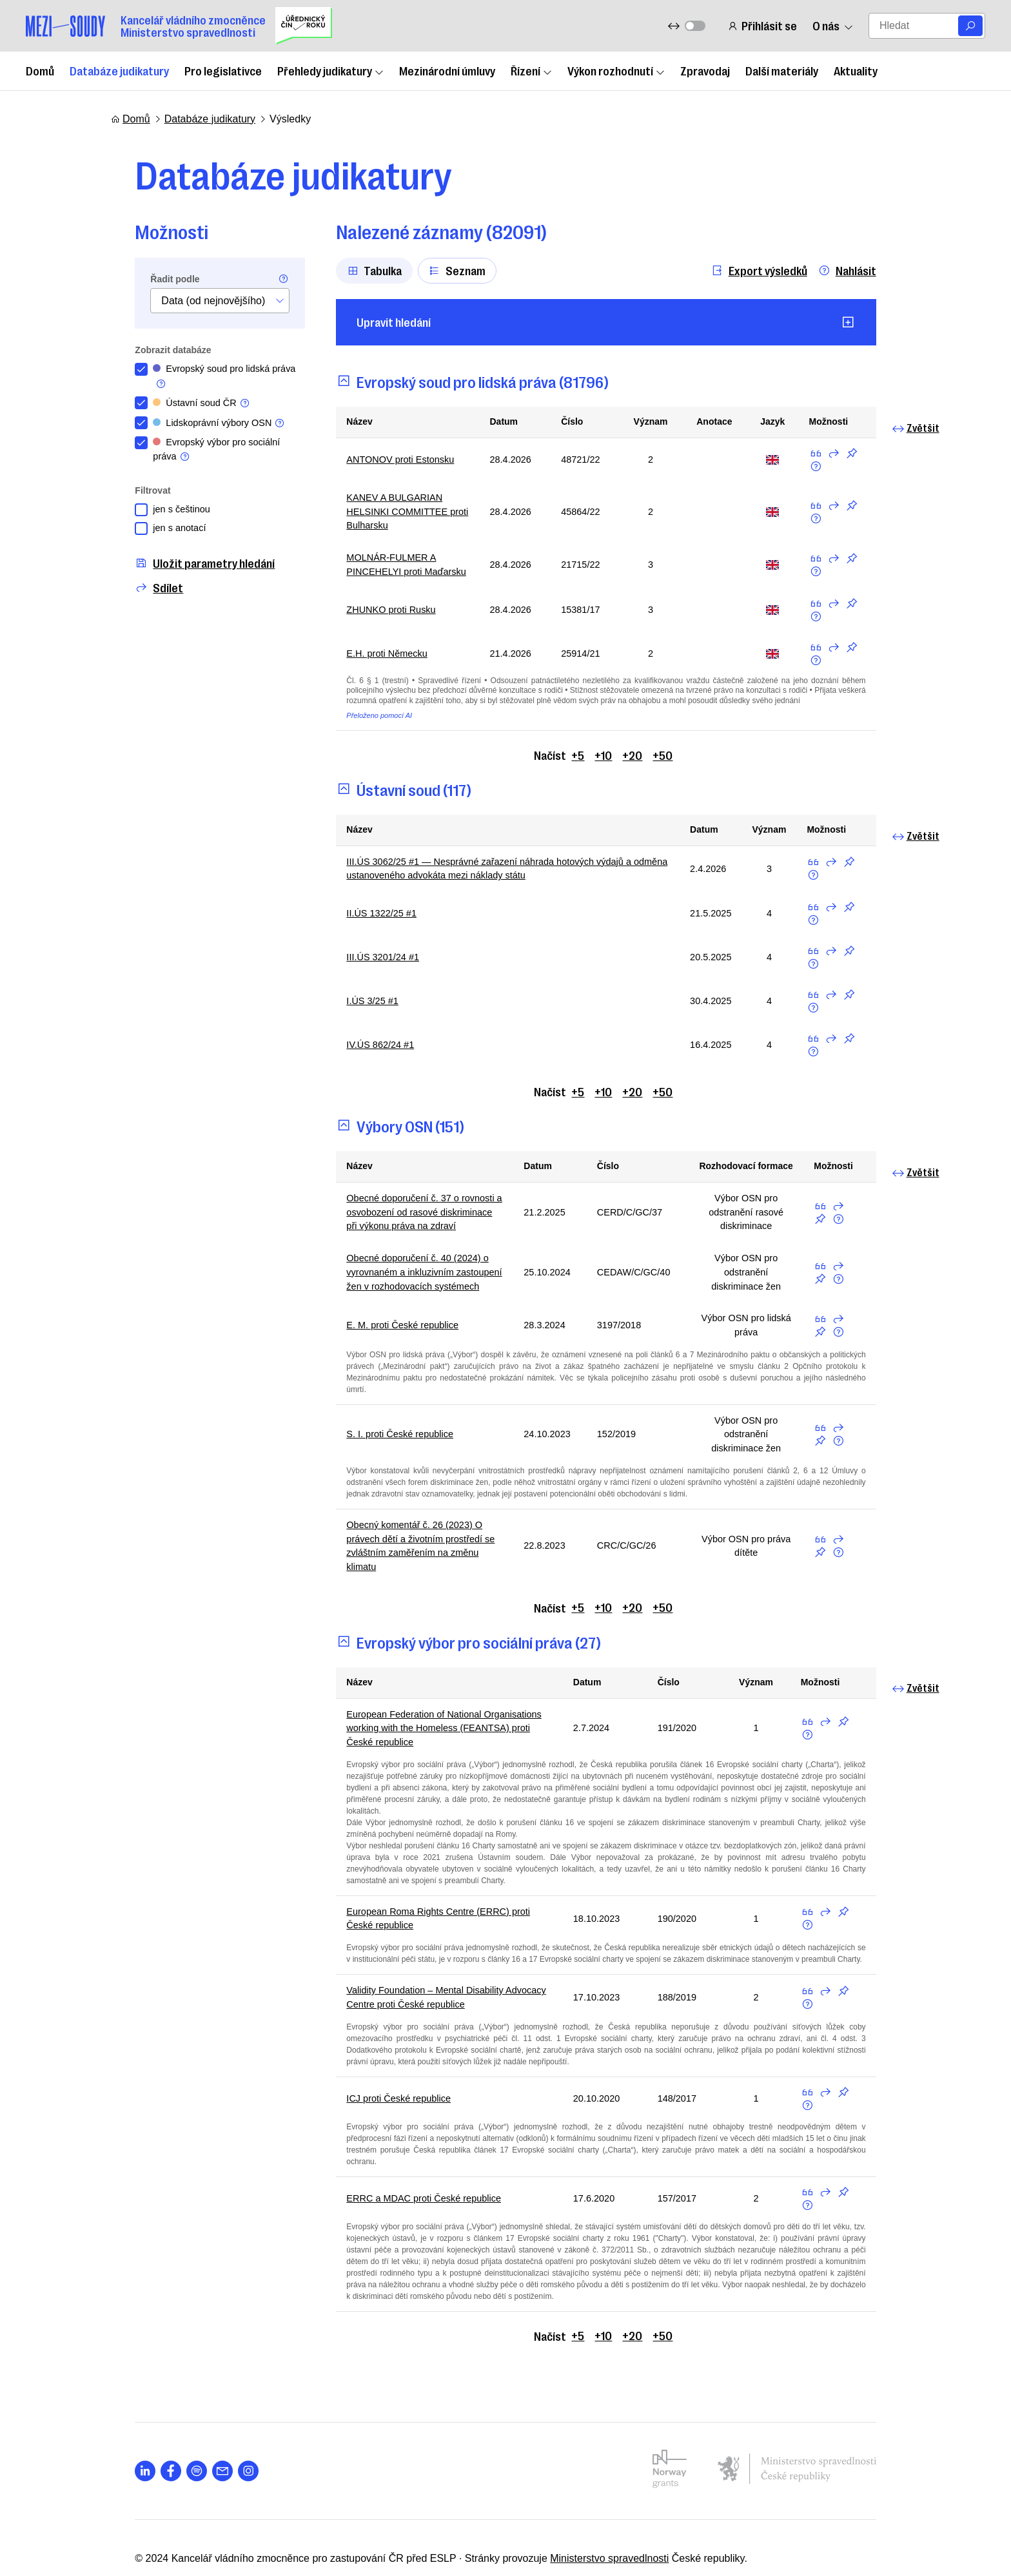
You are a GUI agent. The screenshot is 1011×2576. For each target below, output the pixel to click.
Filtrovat (128, 497)
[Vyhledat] (970, 25)
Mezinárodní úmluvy (447, 70)
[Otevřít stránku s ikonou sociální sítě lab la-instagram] (224, 2428)
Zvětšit (939, 427)
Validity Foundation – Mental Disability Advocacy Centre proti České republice (432, 1988)
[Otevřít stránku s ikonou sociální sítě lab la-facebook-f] (147, 2428)
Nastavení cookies (798, 2516)
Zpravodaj (705, 70)
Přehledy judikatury (330, 70)
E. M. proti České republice (384, 1346)
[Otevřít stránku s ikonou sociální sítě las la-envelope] (198, 2428)
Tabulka (350, 270)
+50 (663, 762)
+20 (633, 762)
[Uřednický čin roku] (303, 25)
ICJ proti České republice (380, 2079)
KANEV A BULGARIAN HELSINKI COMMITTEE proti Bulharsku (389, 514)
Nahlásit (870, 270)
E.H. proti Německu (367, 660)
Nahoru (878, 2516)
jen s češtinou (160, 515)
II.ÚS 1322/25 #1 (361, 923)
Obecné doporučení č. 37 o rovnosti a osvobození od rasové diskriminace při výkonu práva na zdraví (410, 1225)
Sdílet (135, 596)
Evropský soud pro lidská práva (193, 377)
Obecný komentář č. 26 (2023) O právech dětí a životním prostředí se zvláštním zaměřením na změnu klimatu (413, 1556)
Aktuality (856, 70)
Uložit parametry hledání (181, 572)
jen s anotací (158, 536)
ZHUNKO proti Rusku (371, 617)
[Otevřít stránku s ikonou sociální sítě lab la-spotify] (172, 2428)
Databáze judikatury (119, 70)
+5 (578, 762)
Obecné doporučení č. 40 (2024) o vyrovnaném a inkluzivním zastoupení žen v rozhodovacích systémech (408, 1289)
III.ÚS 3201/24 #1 (362, 967)
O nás (830, 25)
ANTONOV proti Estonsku (382, 459)
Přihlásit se (760, 25)
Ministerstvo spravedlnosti (585, 2516)
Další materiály (781, 70)
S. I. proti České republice (381, 1447)
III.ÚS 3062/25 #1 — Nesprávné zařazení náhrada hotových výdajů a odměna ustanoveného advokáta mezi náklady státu (500, 877)
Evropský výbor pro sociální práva (198, 455)
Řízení (531, 70)
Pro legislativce (223, 70)
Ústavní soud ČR (181, 406)
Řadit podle (150, 279)
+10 (604, 762)
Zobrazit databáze (149, 350)
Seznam (433, 270)
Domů (40, 70)
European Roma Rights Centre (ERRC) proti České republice (440, 1906)
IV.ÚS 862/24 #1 (359, 1055)
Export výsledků (782, 270)
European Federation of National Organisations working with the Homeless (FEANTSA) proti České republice (440, 1736)
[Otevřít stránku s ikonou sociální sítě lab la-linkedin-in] (121, 2428)
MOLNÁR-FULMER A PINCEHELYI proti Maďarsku (388, 570)
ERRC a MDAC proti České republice (407, 2167)
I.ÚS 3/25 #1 (351, 1011)
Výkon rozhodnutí (616, 70)
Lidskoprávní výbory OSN (201, 426)
